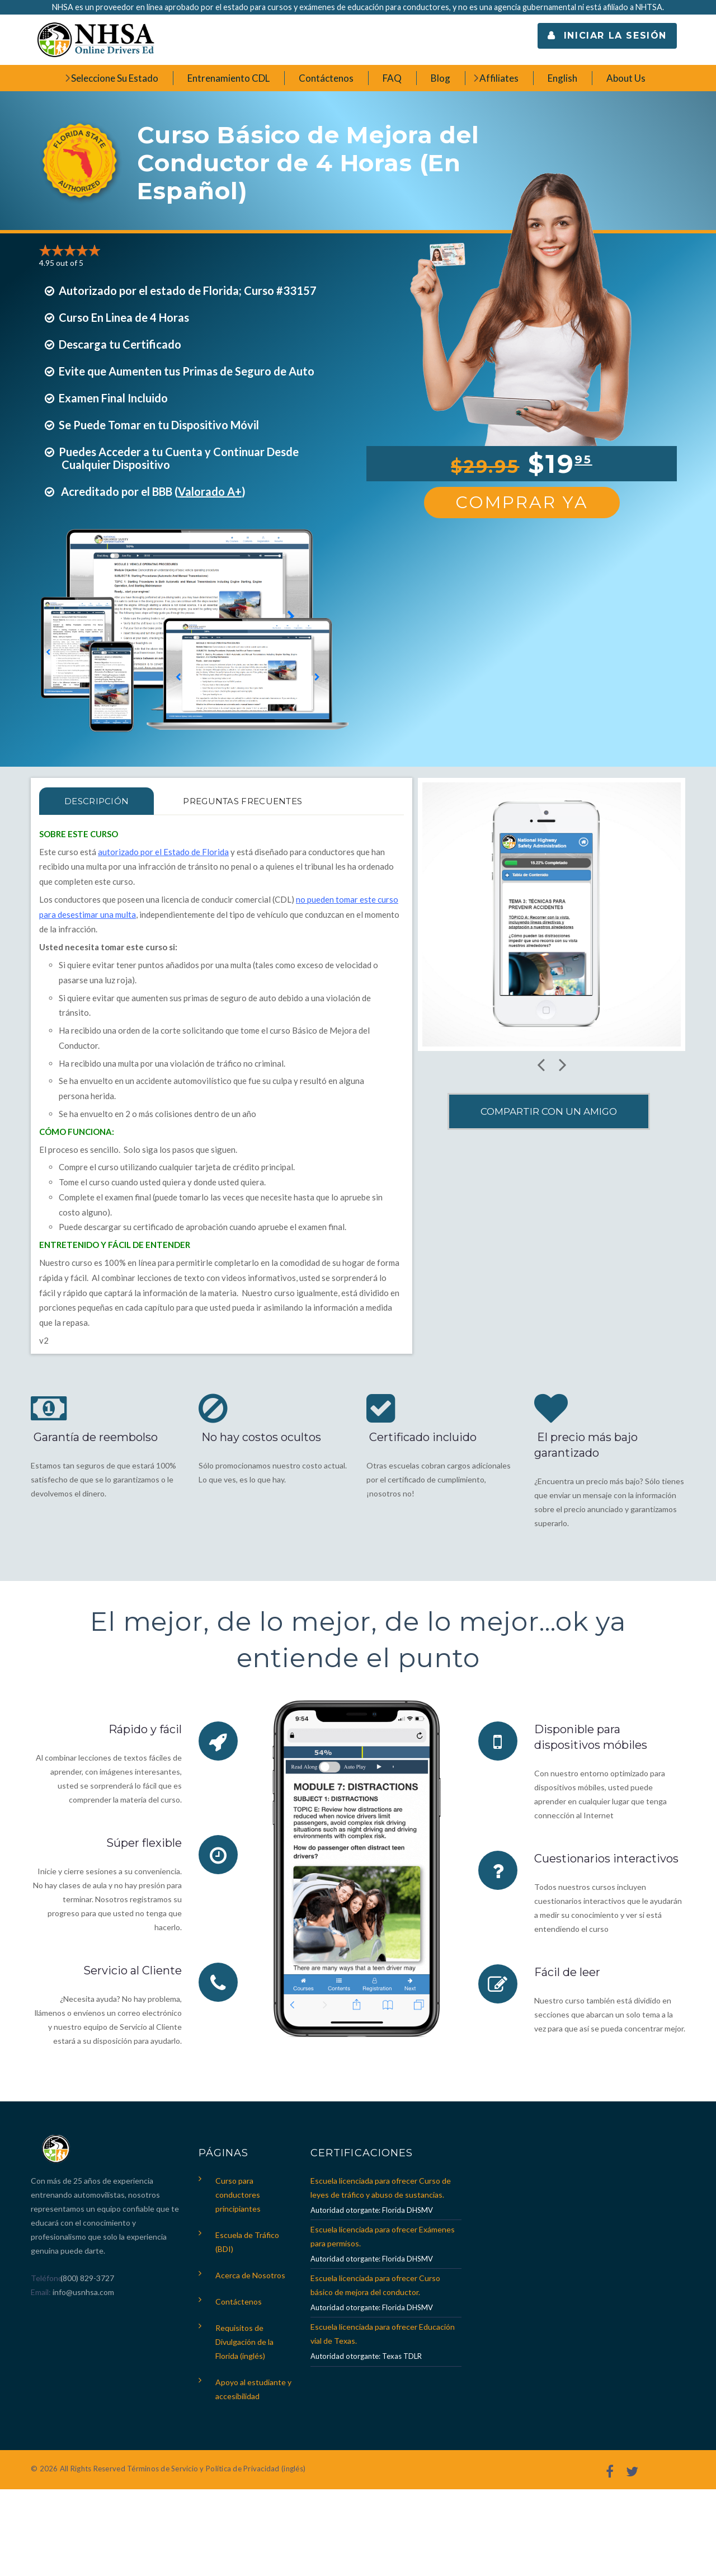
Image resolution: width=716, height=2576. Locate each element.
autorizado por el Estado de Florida (163, 852)
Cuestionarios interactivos (606, 1858)
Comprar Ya (521, 502)
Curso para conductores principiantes (238, 2194)
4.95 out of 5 (61, 263)
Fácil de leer (567, 1972)
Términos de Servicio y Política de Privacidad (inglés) (216, 2468)
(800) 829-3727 (86, 2278)
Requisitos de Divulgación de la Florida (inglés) (244, 2342)
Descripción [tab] (96, 801)
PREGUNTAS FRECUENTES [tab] (242, 801)
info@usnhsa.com (83, 2292)
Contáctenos (238, 2301)
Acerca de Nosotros (250, 2275)
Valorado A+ (210, 491)
